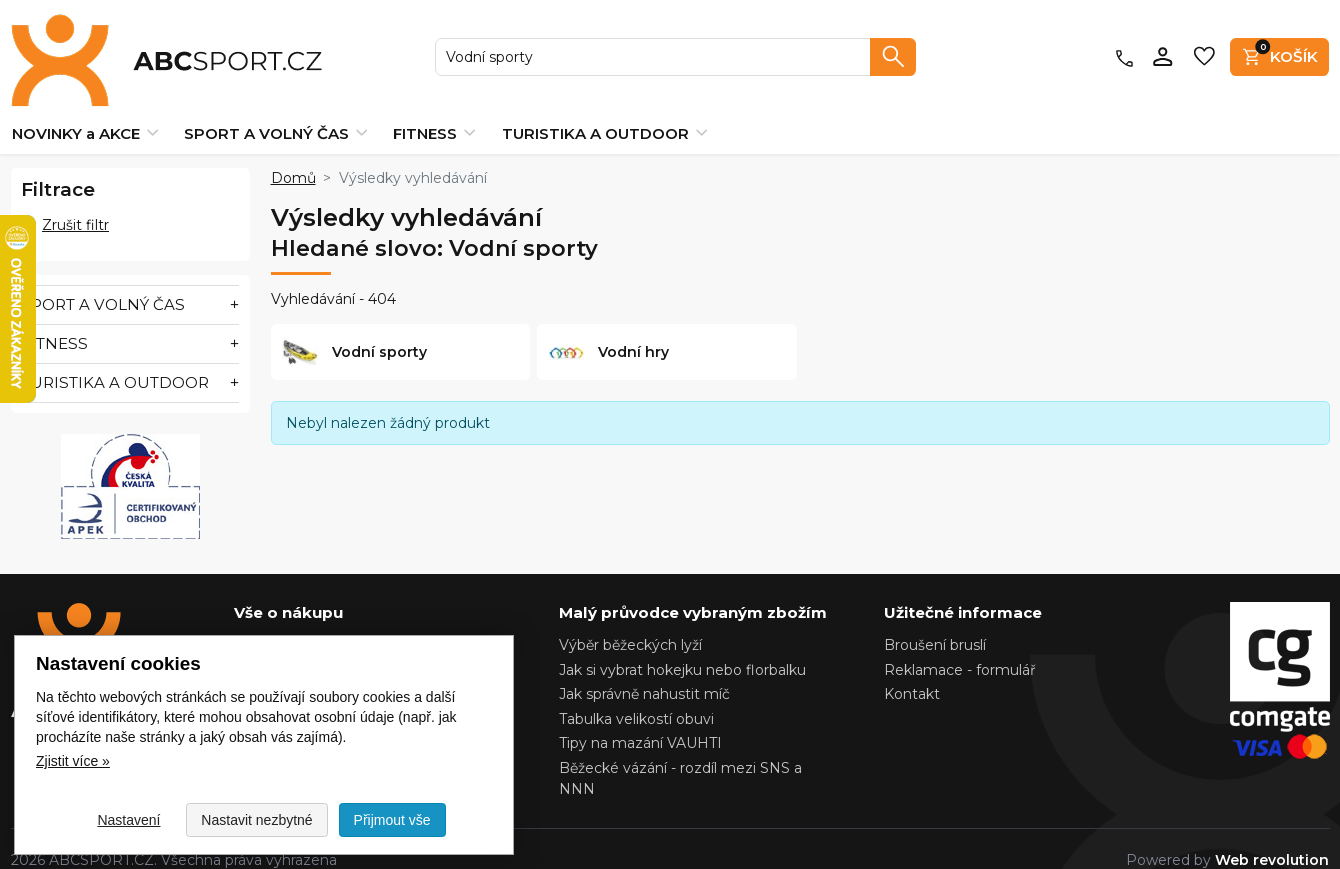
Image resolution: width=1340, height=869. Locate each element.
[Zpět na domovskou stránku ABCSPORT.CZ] (128, 45)
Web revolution (1272, 837)
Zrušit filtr (65, 202)
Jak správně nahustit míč (644, 671)
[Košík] (1279, 45)
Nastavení (128, 820)
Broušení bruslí (935, 622)
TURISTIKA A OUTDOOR (604, 110)
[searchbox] (653, 45)
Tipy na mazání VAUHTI (640, 720)
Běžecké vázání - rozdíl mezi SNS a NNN (680, 755)
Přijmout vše (392, 820)
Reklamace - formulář (960, 647)
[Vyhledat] (893, 45)
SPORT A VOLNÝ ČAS (275, 110)
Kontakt (912, 671)
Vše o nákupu (288, 589)
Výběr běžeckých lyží (630, 622)
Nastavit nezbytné (256, 820)
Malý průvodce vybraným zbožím (693, 589)
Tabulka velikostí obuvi (636, 696)
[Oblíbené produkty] (1204, 45)
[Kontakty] (1124, 45)
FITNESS (434, 110)
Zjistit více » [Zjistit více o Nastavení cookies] (73, 761)
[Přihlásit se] (1163, 45)
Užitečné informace (963, 589)
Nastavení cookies (297, 622)
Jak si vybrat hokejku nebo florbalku (682, 647)
